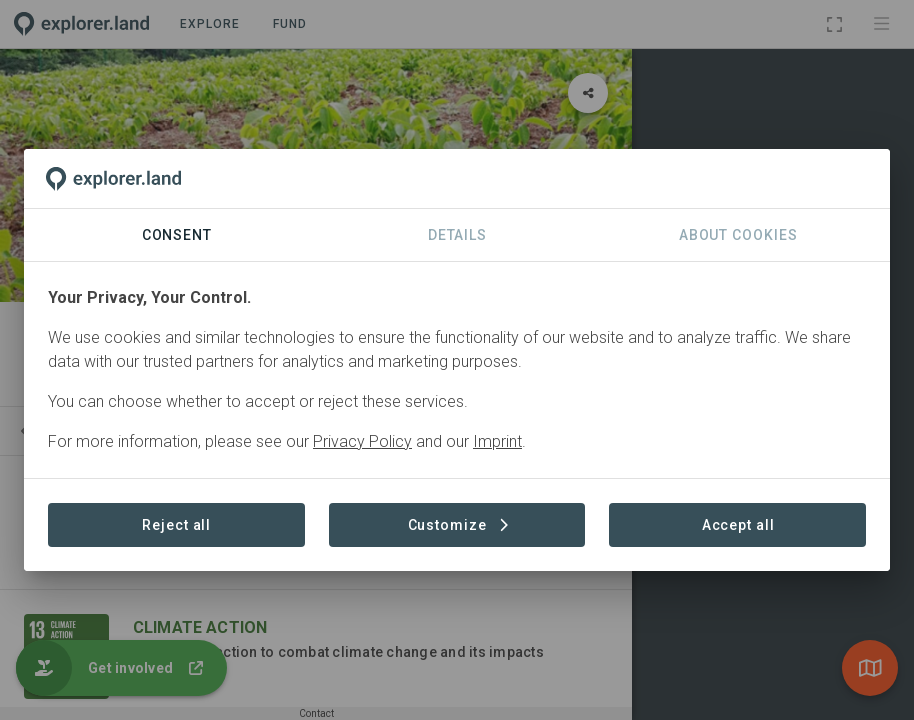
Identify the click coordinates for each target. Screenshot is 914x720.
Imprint (497, 441)
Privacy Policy (362, 441)
